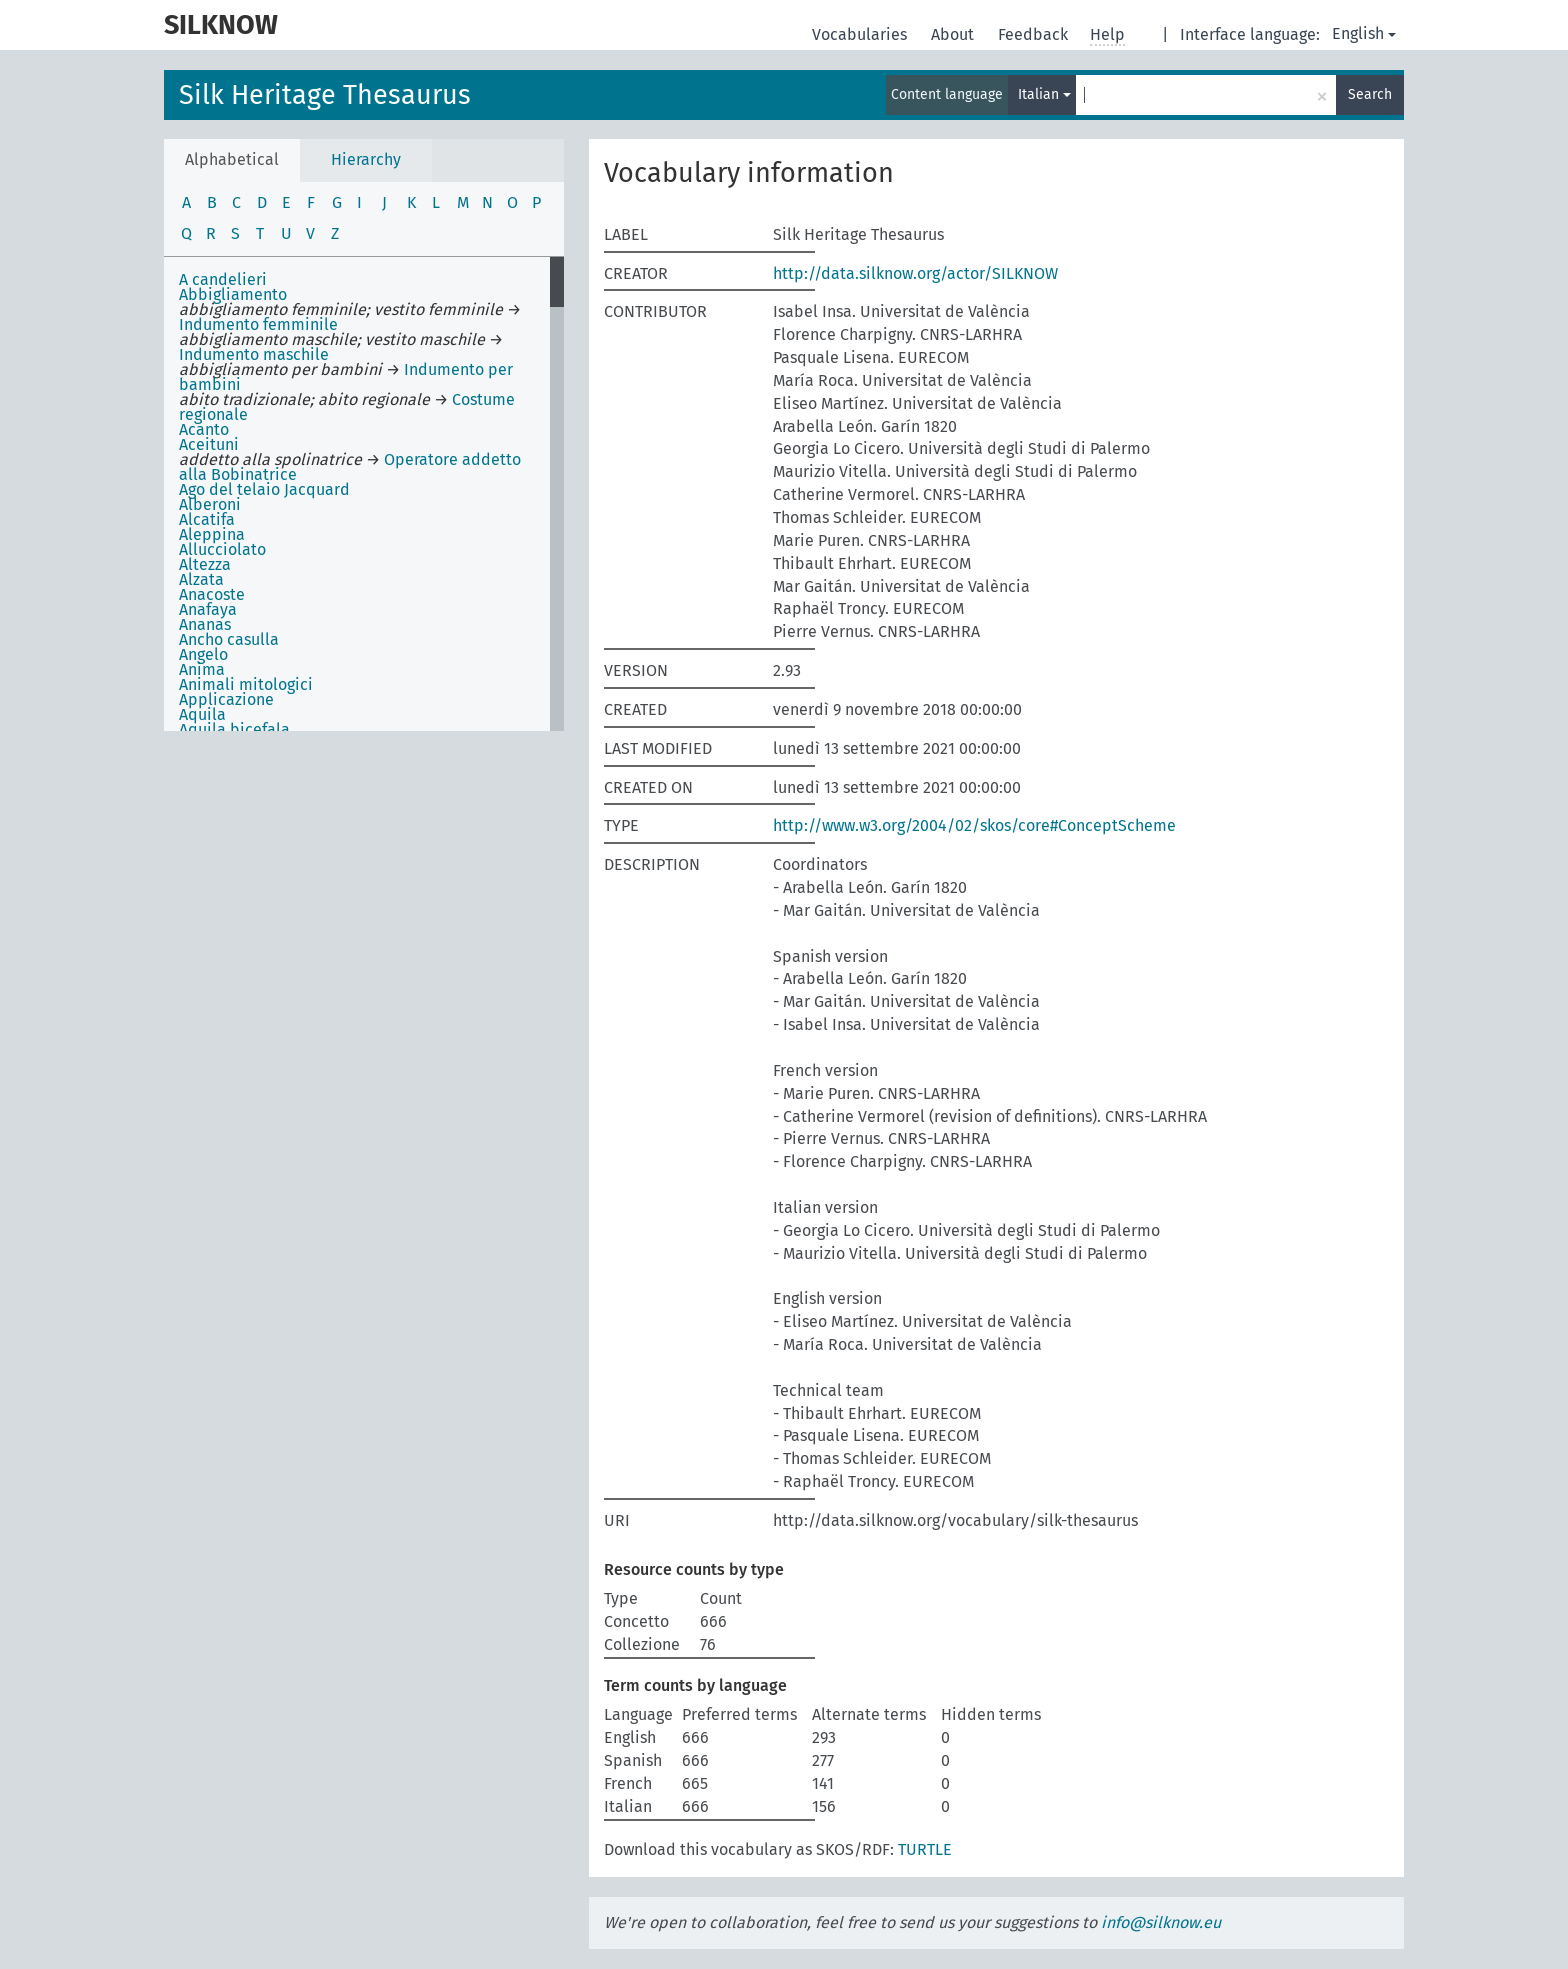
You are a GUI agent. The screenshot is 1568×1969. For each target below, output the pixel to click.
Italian (1044, 94)
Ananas (205, 624)
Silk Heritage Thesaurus (325, 95)
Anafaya (208, 609)
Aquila (202, 714)
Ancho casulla (229, 639)
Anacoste (212, 594)
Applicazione (226, 699)
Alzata (201, 579)
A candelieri (223, 279)
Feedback (1035, 34)
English (1364, 33)
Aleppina (212, 534)
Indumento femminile (258, 324)
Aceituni (209, 444)
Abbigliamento (233, 294)
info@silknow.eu (1161, 1922)
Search (1370, 94)
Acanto (204, 429)
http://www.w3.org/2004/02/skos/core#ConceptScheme (974, 825)
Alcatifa (207, 519)
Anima (202, 669)
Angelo (203, 654)
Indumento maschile (254, 354)
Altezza (205, 564)
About (954, 34)
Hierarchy (366, 159)
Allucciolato (222, 549)
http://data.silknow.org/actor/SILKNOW (915, 273)
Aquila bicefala (234, 729)
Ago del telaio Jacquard (264, 489)
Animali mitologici (246, 684)
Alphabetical (232, 159)
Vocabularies (861, 34)
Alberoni (210, 504)
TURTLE (925, 1849)
